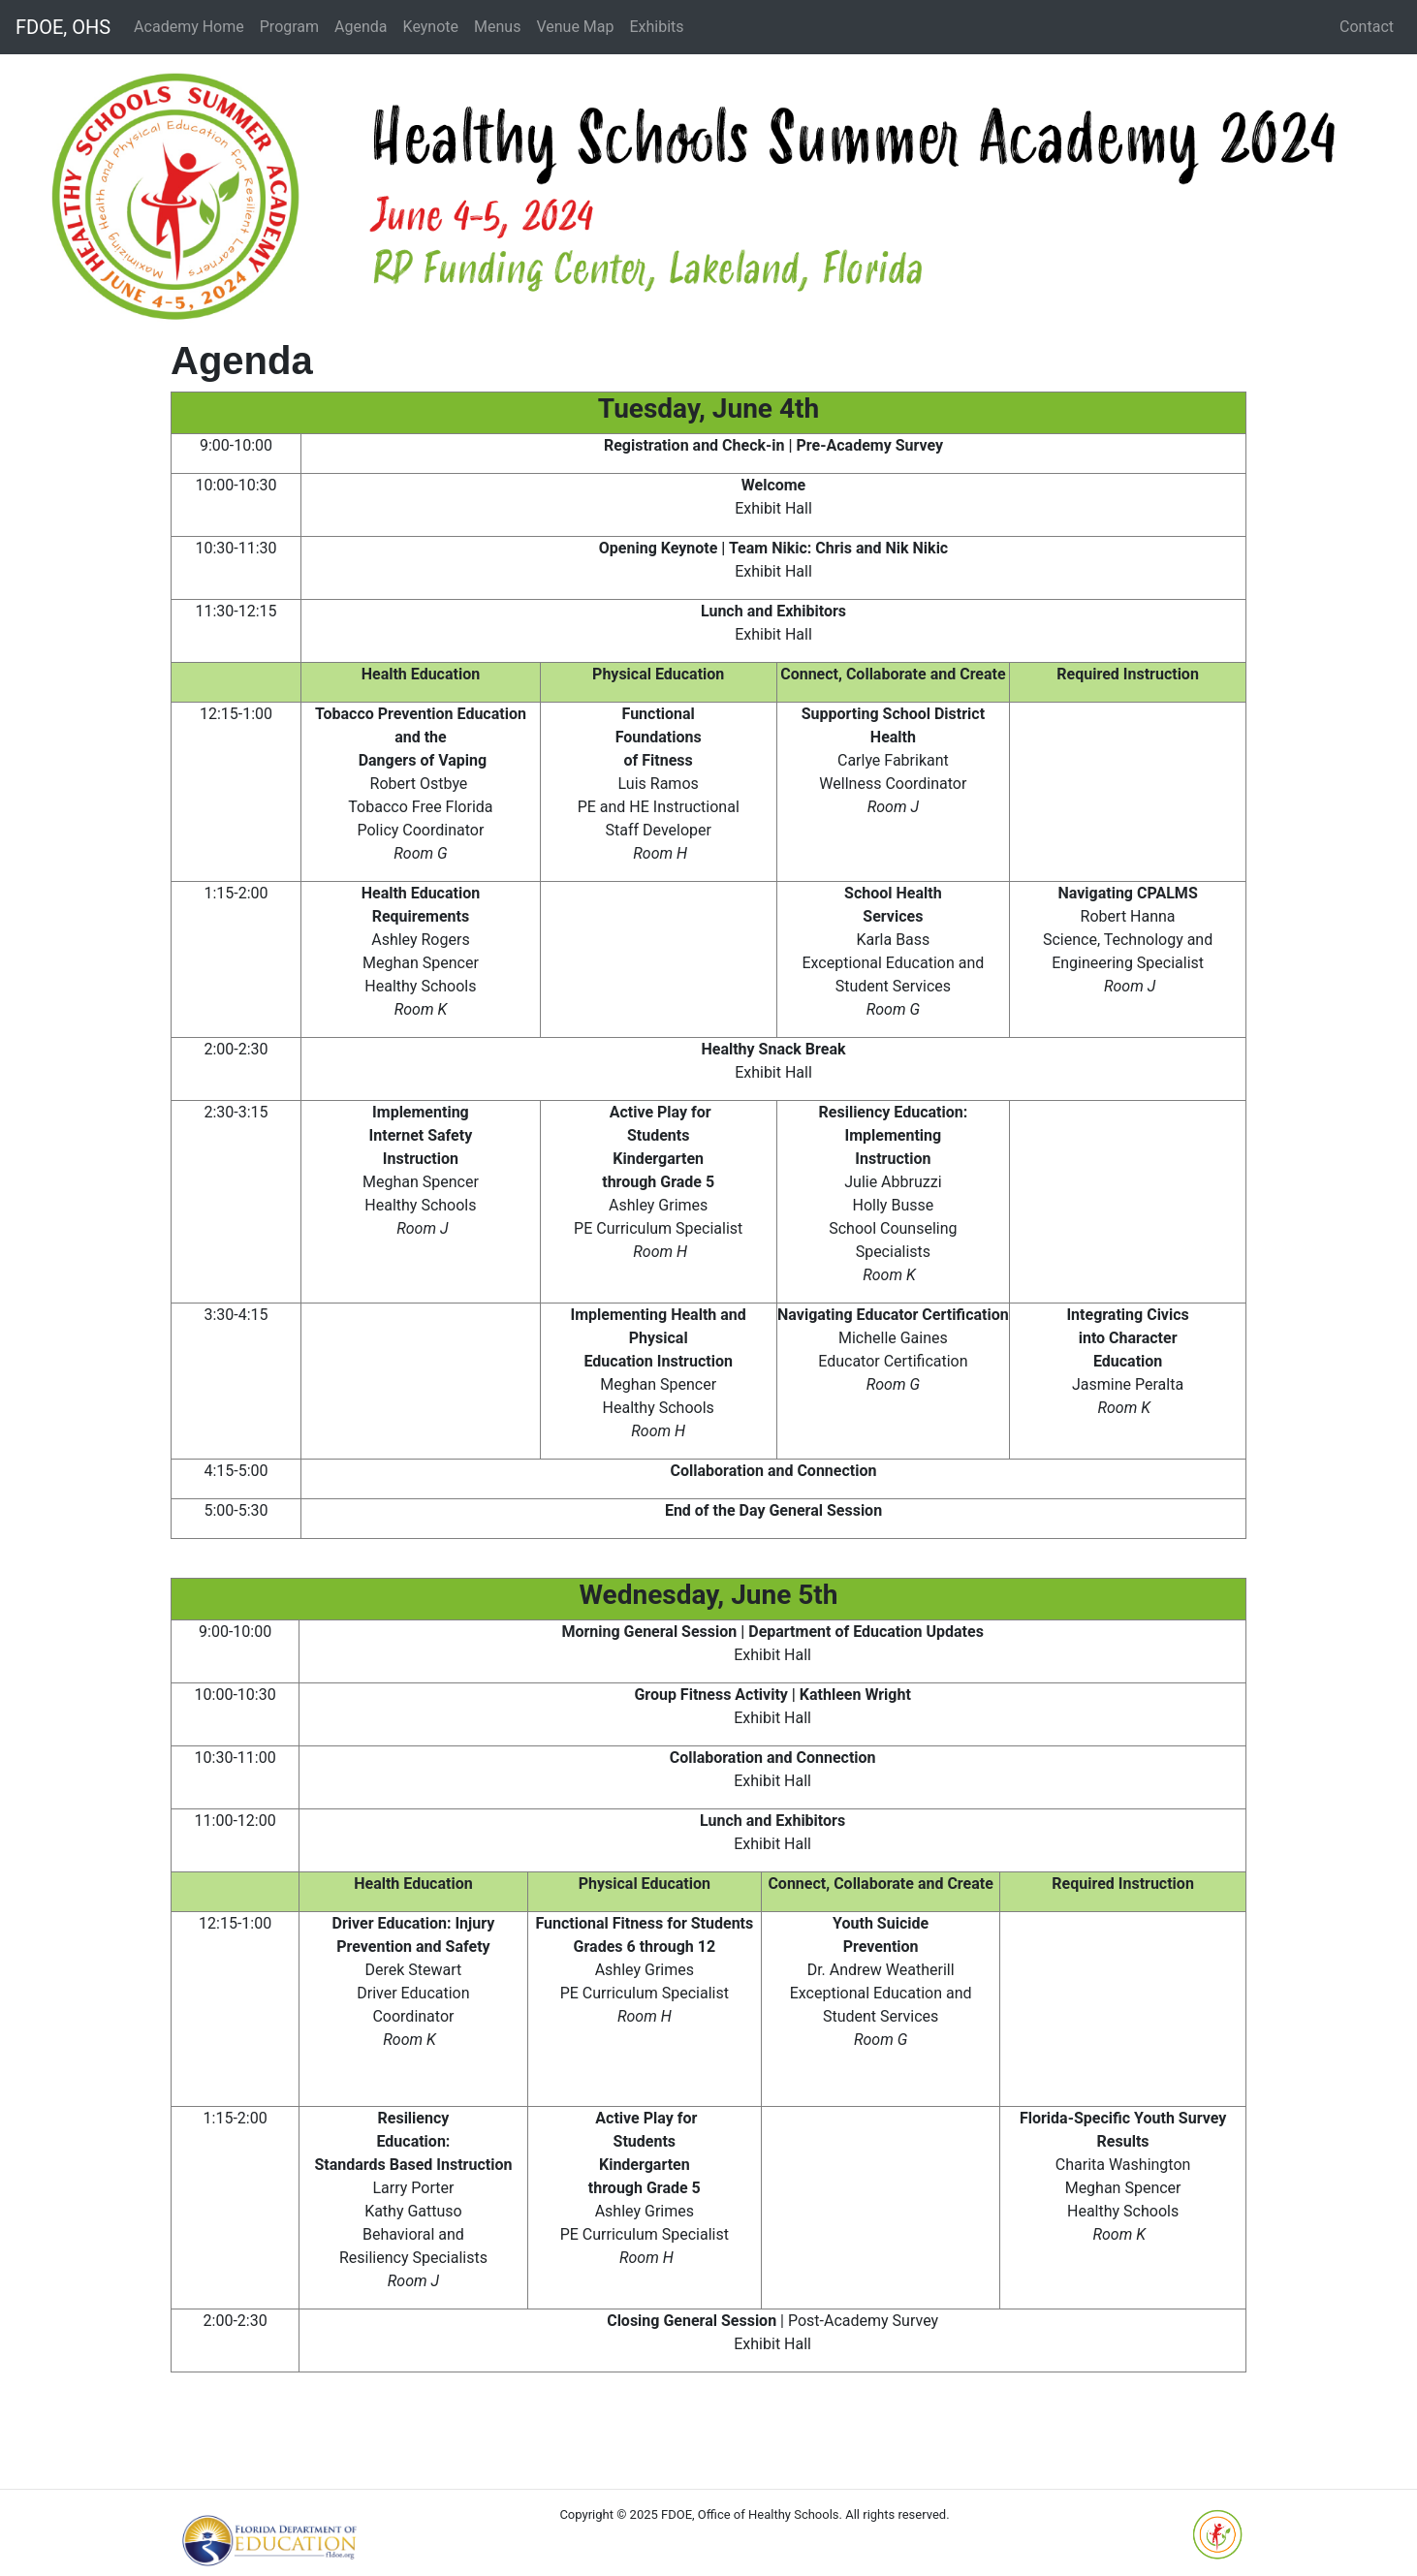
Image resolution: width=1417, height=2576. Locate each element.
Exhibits (656, 26)
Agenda (360, 26)
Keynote (430, 26)
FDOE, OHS (63, 27)
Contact (1366, 26)
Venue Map (575, 26)
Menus (497, 26)
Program (289, 26)
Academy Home (189, 26)
